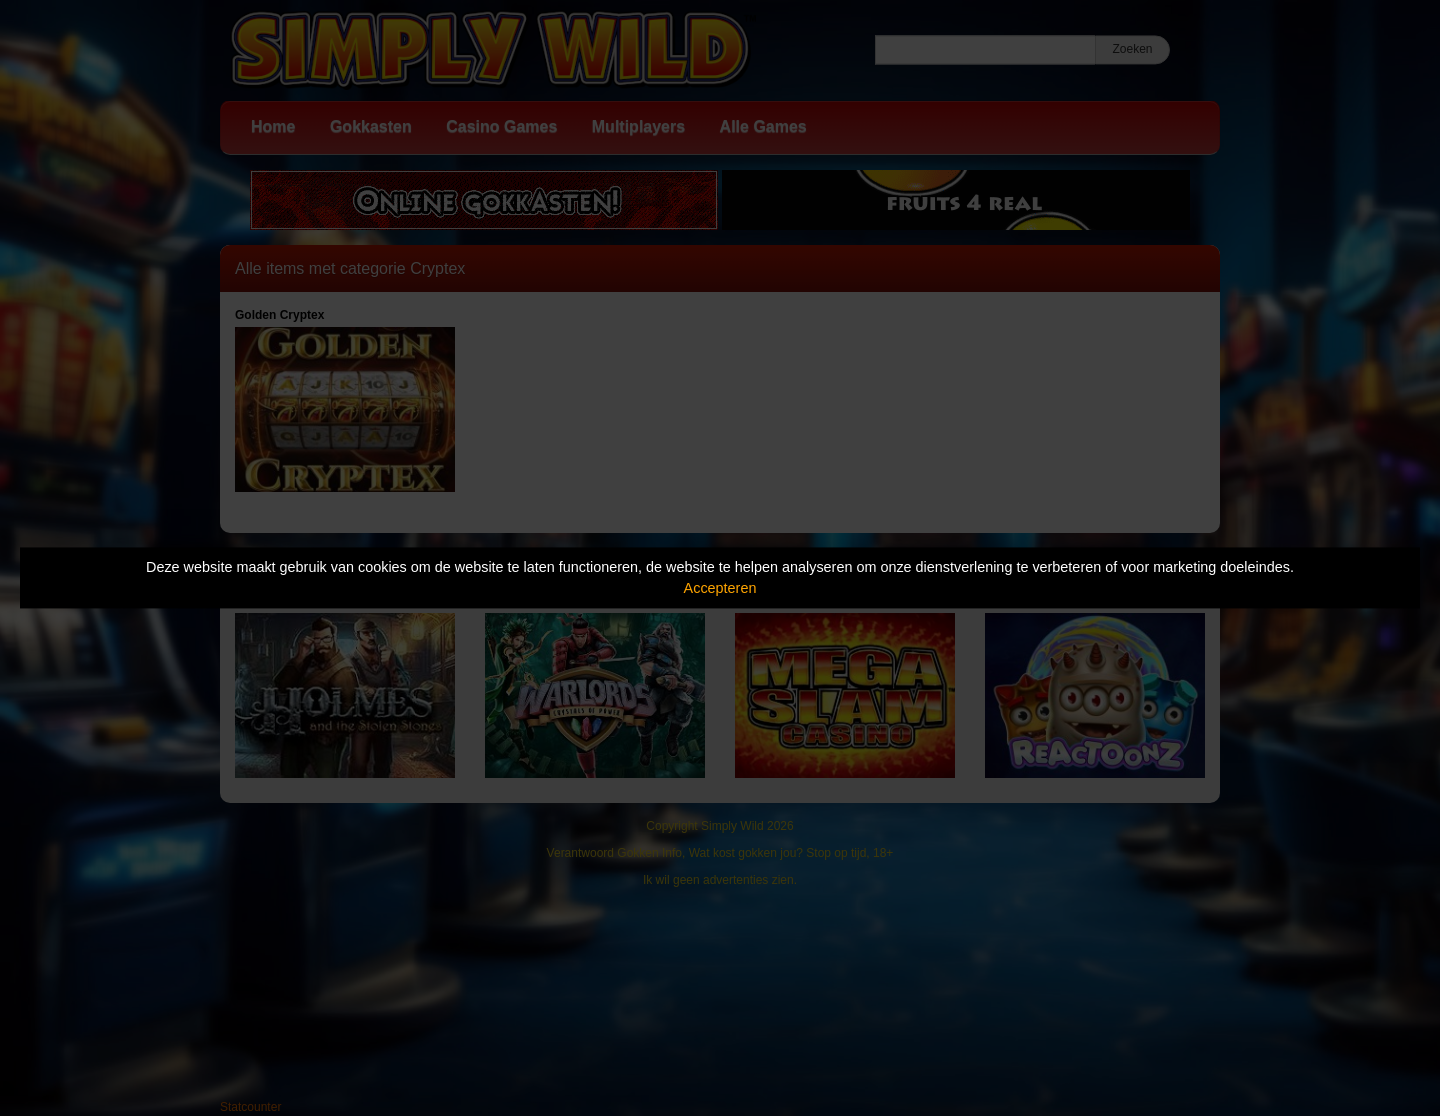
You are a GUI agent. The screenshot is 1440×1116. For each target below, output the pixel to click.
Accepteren (720, 588)
